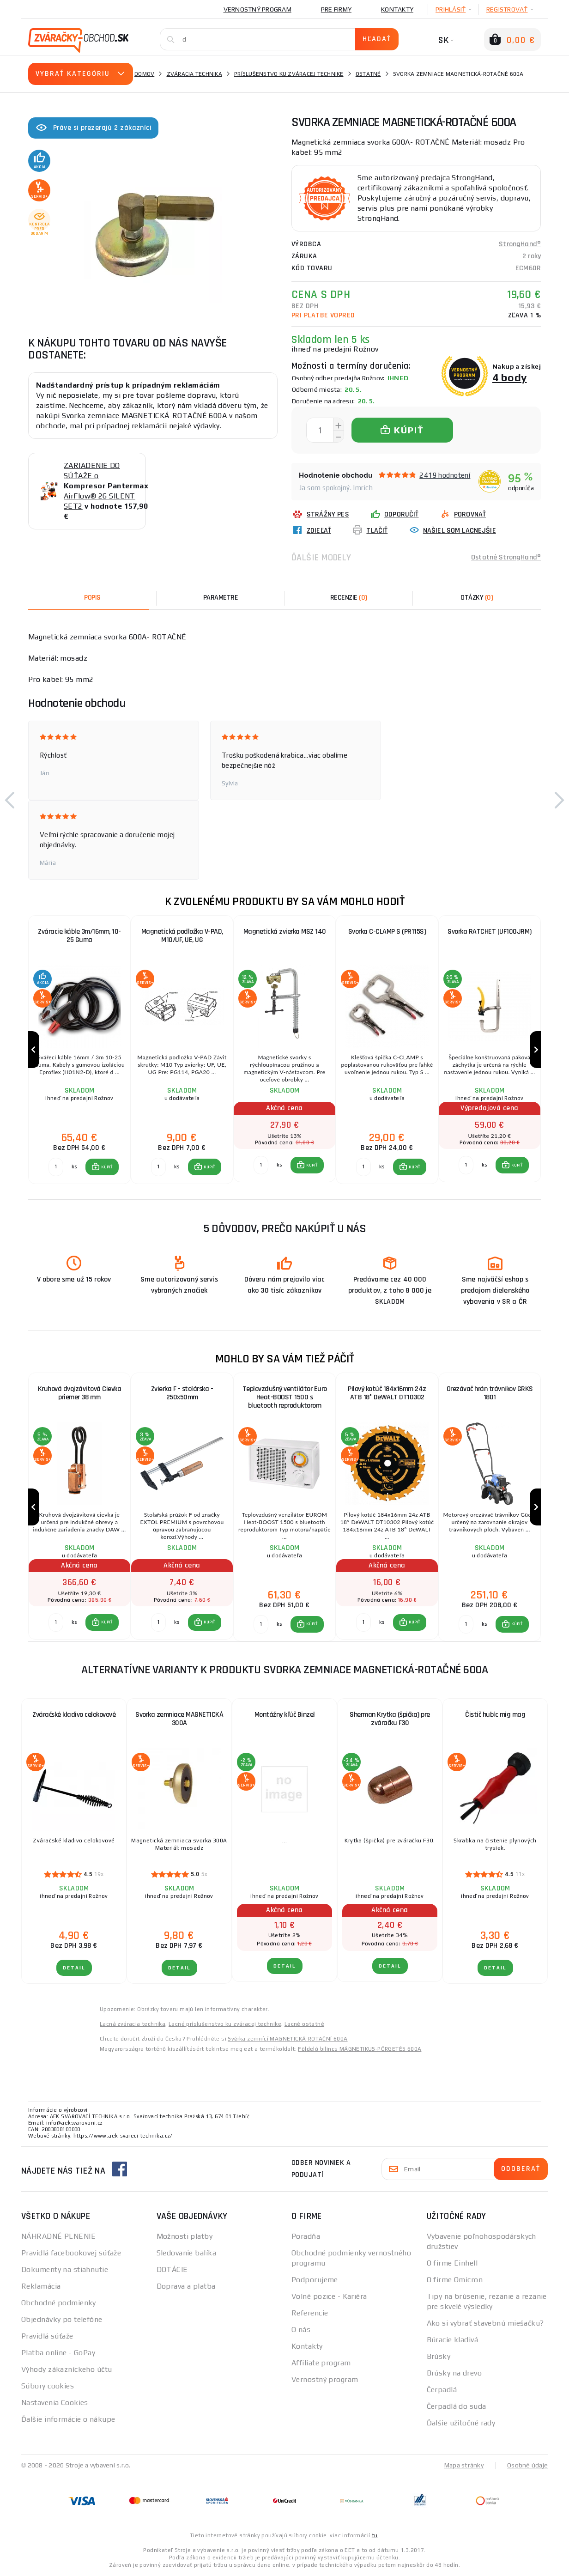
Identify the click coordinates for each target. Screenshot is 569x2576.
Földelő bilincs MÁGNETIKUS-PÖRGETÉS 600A (359, 2049)
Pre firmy (336, 9)
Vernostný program (257, 9)
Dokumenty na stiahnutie (64, 2269)
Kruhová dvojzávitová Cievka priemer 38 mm (79, 1393)
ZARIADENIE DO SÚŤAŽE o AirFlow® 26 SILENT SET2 (106, 485)
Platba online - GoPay (58, 2352)
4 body (509, 377)
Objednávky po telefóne (62, 2319)
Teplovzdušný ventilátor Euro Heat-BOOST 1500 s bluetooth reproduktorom (284, 1397)
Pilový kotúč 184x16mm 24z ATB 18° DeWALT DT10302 (387, 1393)
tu (375, 2535)
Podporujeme (314, 2279)
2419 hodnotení (444, 475)
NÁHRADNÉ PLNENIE (58, 2236)
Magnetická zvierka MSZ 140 (284, 931)
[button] (9, 800)
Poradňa (305, 2236)
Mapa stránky (464, 2465)
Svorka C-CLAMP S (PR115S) (387, 931)
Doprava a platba (186, 2286)
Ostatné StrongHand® (506, 557)
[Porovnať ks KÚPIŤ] (55, 1167)
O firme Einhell (452, 2263)
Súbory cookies (47, 2386)
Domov (144, 74)
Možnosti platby (185, 2236)
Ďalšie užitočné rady (461, 2422)
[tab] (348, 597)
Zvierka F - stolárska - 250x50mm (182, 1393)
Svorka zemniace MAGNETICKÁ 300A (179, 1719)
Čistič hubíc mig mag (495, 1714)
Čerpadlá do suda (456, 2406)
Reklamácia (41, 2286)
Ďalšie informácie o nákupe (68, 2419)
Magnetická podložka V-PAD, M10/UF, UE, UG (182, 936)
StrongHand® (520, 244)
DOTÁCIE (172, 2269)
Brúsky (439, 2356)
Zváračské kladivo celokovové (73, 1714)
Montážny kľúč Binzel (284, 1714)
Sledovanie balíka (186, 2252)
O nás (300, 2329)
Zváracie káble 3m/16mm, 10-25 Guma (79, 936)
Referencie (309, 2313)
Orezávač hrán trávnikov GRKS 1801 (490, 1393)
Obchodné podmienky (58, 2302)
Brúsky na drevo (454, 2373)
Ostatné (368, 74)
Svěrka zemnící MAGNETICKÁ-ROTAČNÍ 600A (287, 2038)
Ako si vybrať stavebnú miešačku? (485, 2323)
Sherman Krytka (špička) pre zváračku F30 (390, 1719)
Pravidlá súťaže (47, 2336)
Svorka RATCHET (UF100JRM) (490, 931)
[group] (79, 1050)
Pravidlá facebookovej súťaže (71, 2252)
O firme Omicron (455, 2279)
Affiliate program (321, 2362)
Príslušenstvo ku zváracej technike (289, 74)
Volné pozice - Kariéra (329, 2296)
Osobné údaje (527, 2465)
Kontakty (397, 9)
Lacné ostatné (304, 2024)
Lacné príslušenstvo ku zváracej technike (225, 2024)
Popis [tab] (92, 597)
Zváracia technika (194, 74)
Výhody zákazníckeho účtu (66, 2369)
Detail (74, 1967)
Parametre (220, 597)
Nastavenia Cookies (54, 2402)
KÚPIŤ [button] (107, 1167)
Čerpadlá (442, 2389)
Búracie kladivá (452, 2339)
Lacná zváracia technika (132, 2024)
